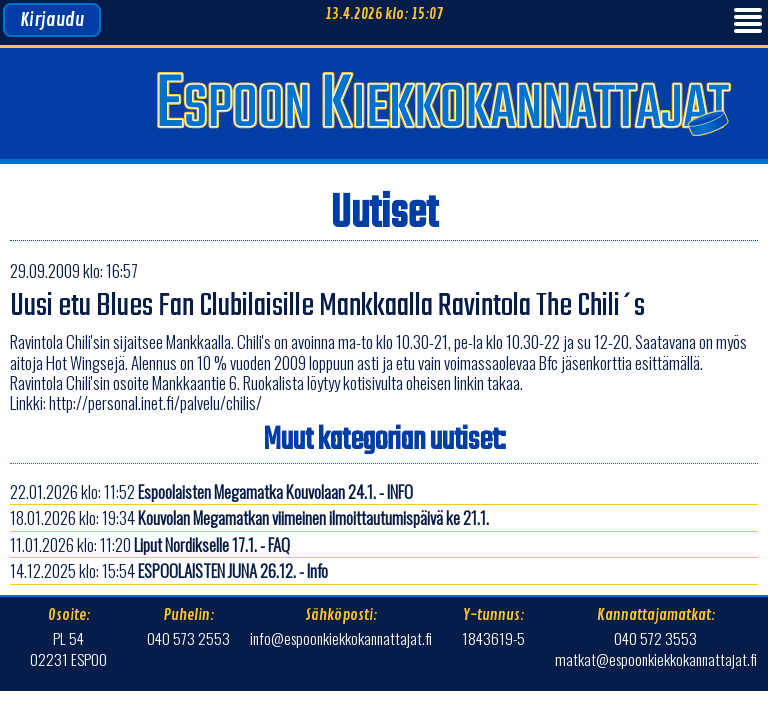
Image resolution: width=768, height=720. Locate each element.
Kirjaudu (52, 20)
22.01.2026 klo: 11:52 (211, 491)
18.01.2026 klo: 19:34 (249, 517)
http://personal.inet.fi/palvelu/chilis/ (155, 402)
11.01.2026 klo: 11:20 (150, 544)
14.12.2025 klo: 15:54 (169, 570)
